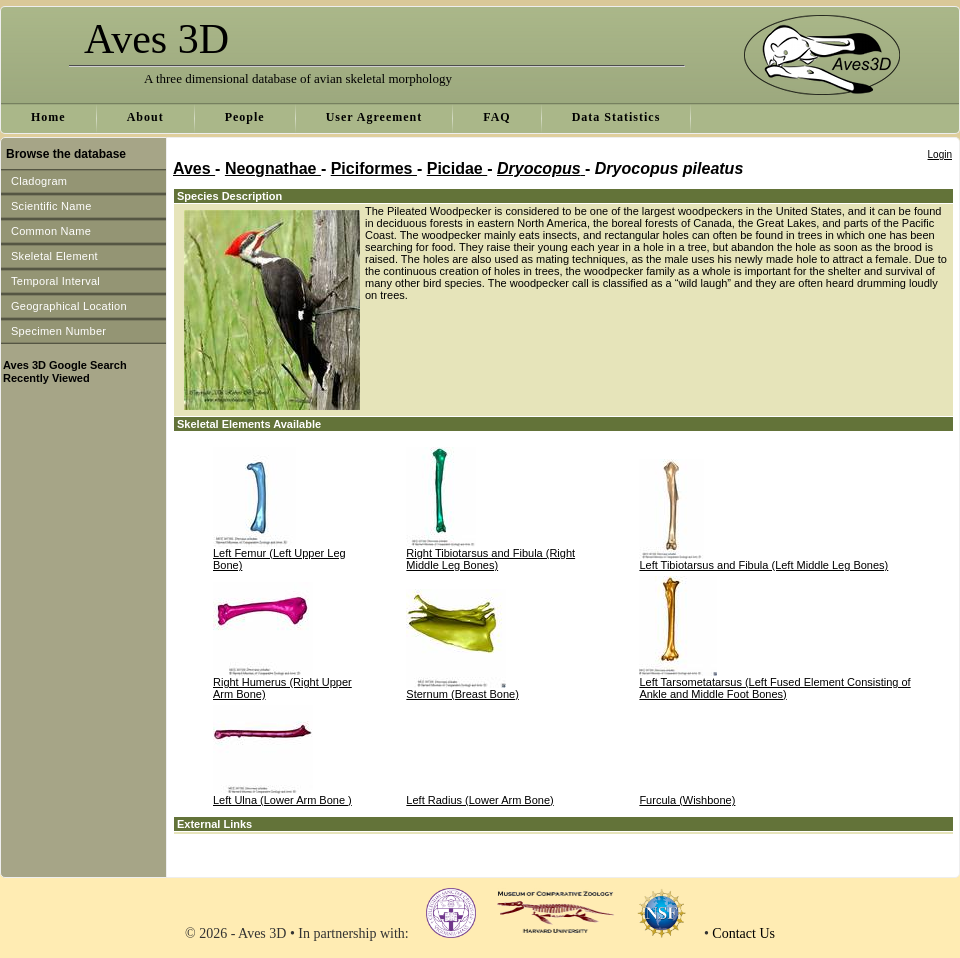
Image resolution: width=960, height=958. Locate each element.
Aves (194, 168)
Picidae (457, 168)
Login (940, 154)
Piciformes (374, 168)
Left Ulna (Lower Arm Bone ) (282, 800)
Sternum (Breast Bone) (462, 694)
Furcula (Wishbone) (687, 800)
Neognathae (273, 168)
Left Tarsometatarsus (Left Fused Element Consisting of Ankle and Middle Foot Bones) (774, 688)
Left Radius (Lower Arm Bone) (479, 800)
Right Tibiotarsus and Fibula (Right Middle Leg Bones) (490, 559)
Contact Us (743, 933)
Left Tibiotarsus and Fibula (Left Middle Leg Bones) (763, 565)
